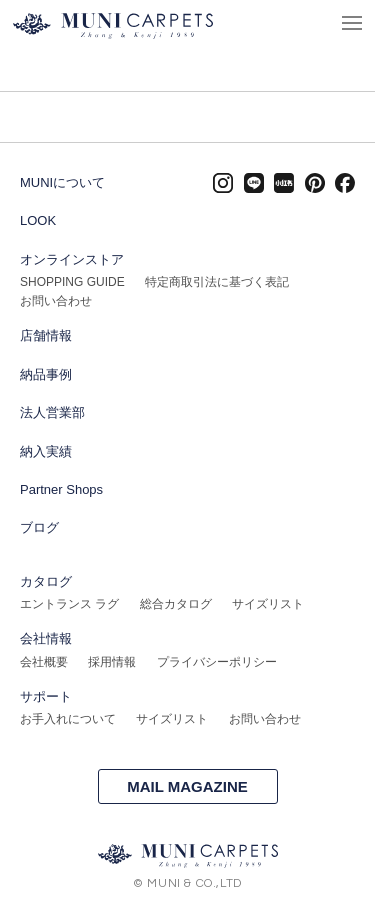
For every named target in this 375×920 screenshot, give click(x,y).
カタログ (46, 581)
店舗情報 (46, 335)
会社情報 (46, 638)
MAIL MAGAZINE (187, 786)
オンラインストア (72, 259)
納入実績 (46, 451)
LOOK (38, 220)
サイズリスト (268, 604)
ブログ (39, 527)
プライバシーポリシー (217, 662)
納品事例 (46, 374)
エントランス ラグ (69, 604)
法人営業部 (52, 412)
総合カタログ (176, 604)
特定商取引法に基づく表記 (217, 282)
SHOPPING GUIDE (72, 282)
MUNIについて (62, 182)
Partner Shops (61, 489)
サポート (46, 696)
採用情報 (112, 662)
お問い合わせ (56, 301)
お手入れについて (68, 719)
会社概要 (44, 662)
